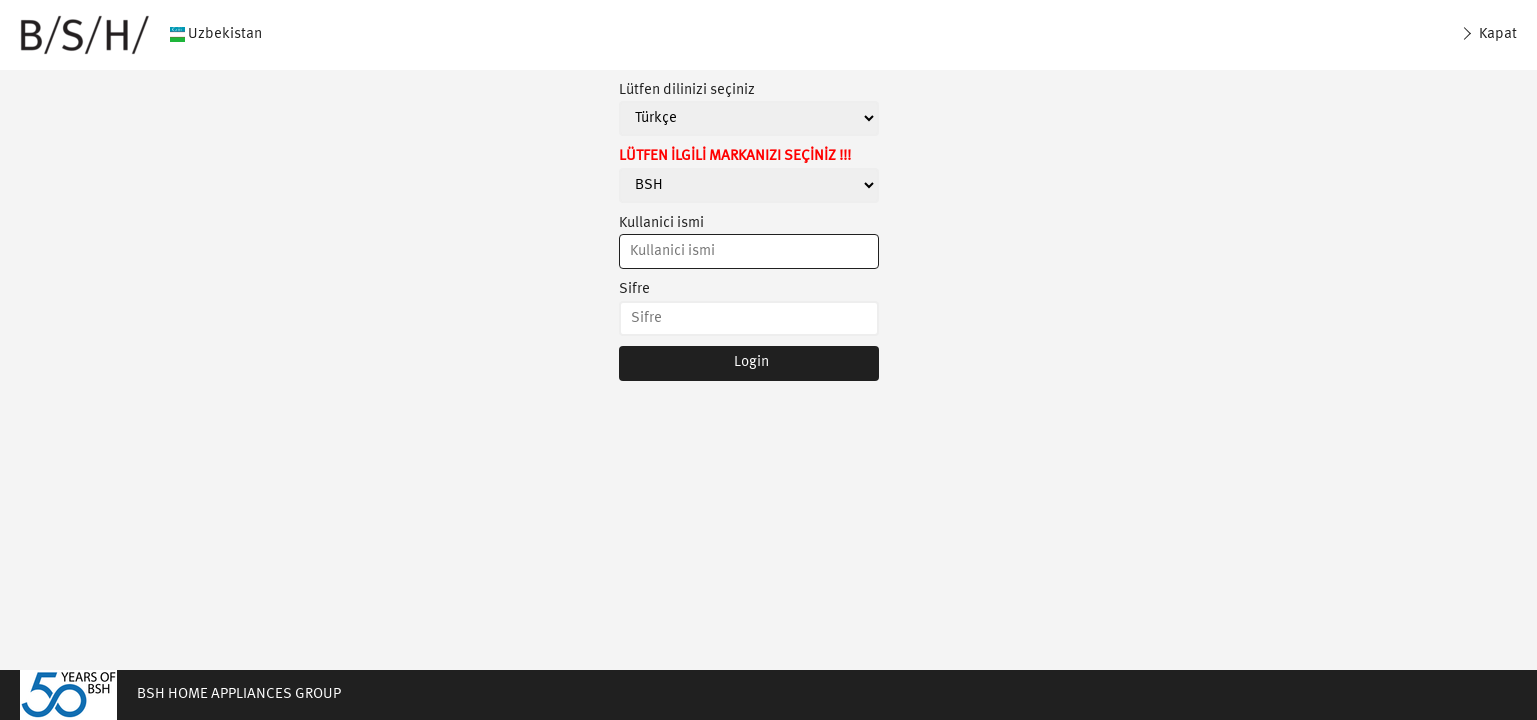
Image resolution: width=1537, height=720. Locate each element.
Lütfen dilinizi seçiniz (687, 90)
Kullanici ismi (661, 223)
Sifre (634, 289)
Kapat (1496, 34)
